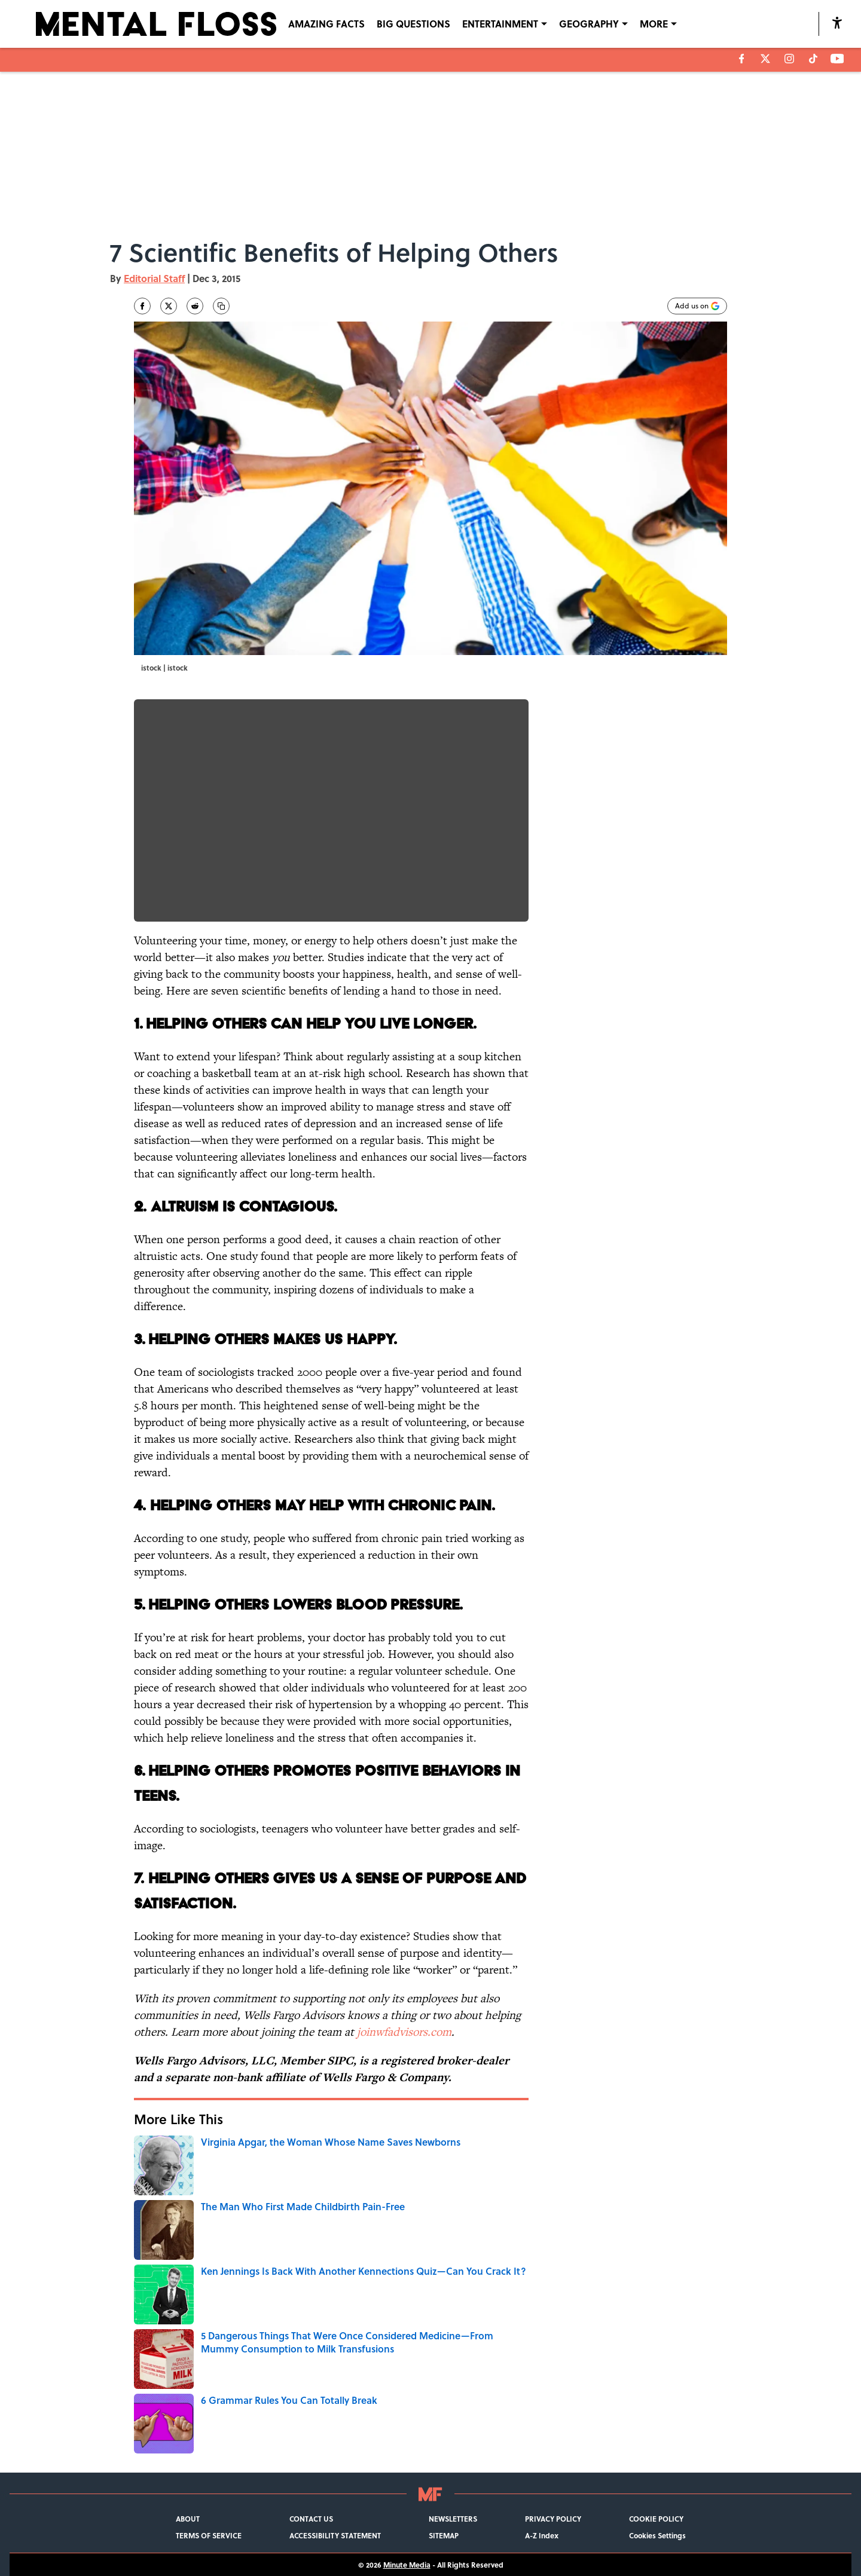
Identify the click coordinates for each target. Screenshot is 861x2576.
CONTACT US (311, 2518)
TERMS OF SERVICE (209, 2535)
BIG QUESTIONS (413, 23)
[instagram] (789, 58)
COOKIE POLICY (656, 2518)
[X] (765, 58)
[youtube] (837, 58)
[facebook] (741, 58)
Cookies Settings (657, 2535)
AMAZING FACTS (326, 23)
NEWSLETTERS (453, 2518)
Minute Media (406, 2564)
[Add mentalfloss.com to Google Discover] (697, 306)
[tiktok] (813, 58)
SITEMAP (444, 2535)
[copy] (221, 306)
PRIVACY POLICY (553, 2518)
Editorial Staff (154, 278)
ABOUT (188, 2518)
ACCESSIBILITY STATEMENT (335, 2535)
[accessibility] (837, 22)
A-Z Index (541, 2535)
